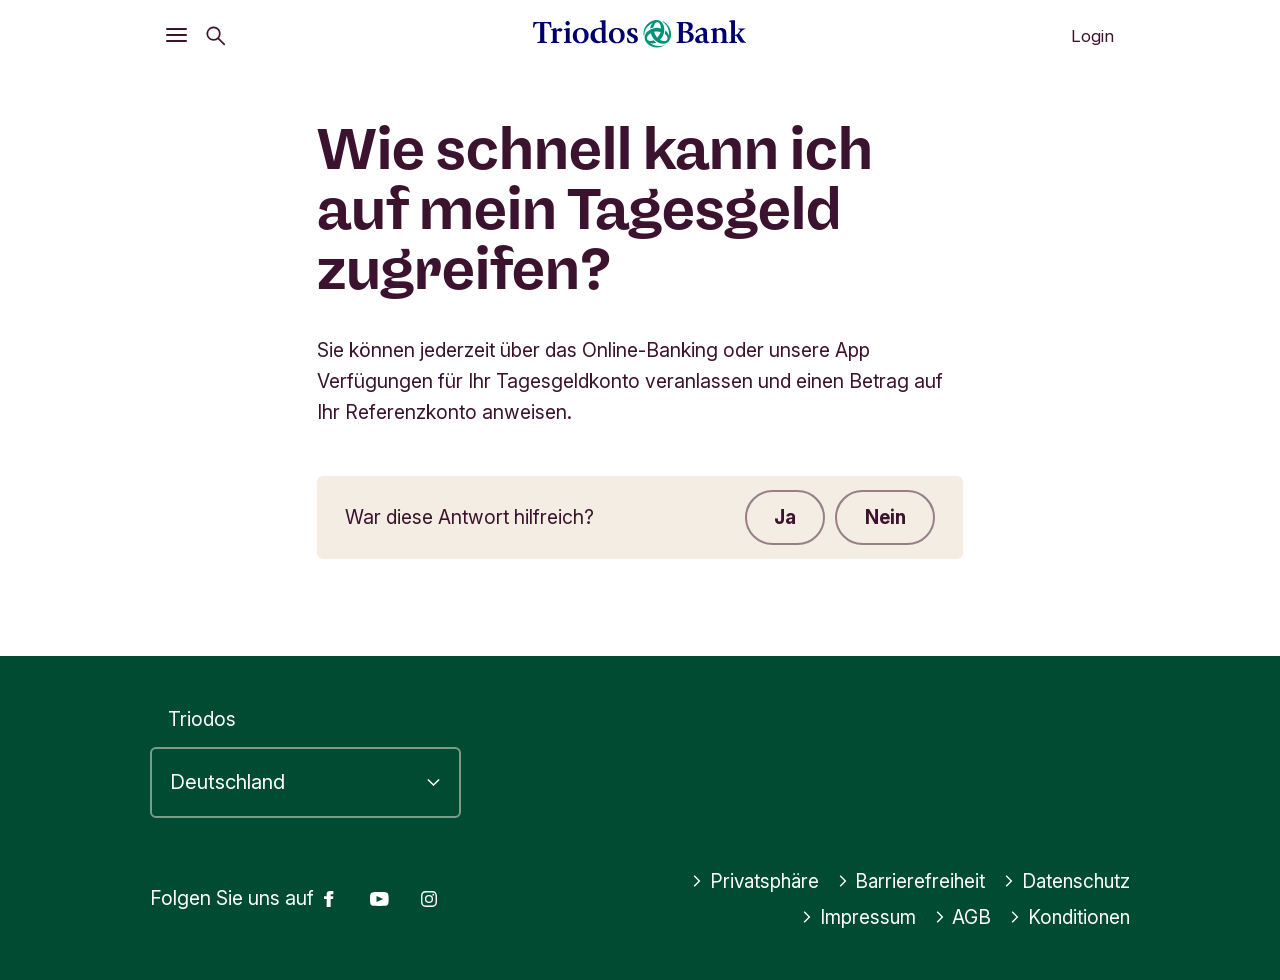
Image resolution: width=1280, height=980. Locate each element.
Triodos (202, 720)
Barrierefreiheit (906, 881)
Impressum (854, 917)
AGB (960, 917)
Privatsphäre (747, 881)
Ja (781, 518)
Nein (883, 518)
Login (1092, 36)
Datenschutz (1064, 881)
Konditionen (1068, 917)
